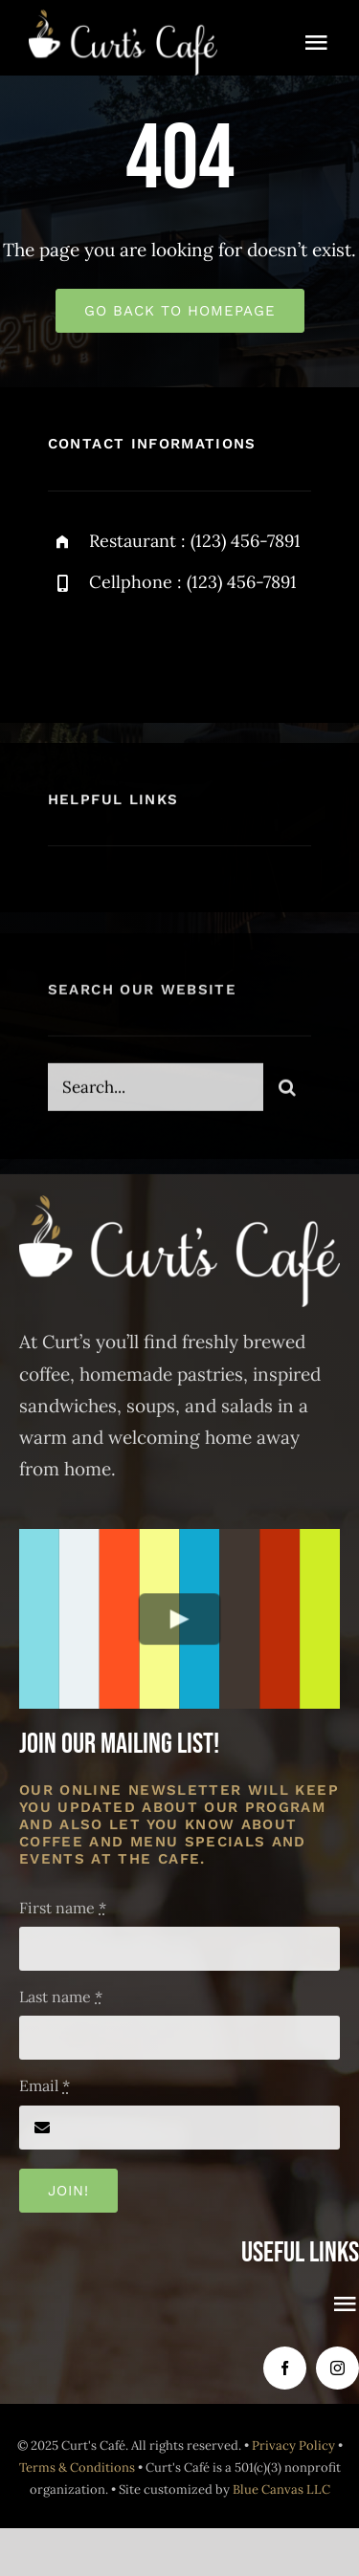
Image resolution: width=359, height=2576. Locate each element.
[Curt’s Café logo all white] (123, 18)
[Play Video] (179, 1618)
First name (62, 1907)
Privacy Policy (293, 2445)
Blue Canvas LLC (281, 2489)
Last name (60, 1996)
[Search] (287, 1094)
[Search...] (155, 1094)
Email (44, 2085)
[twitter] (122, 645)
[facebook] (69, 645)
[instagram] (174, 645)
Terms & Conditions (77, 2467)
